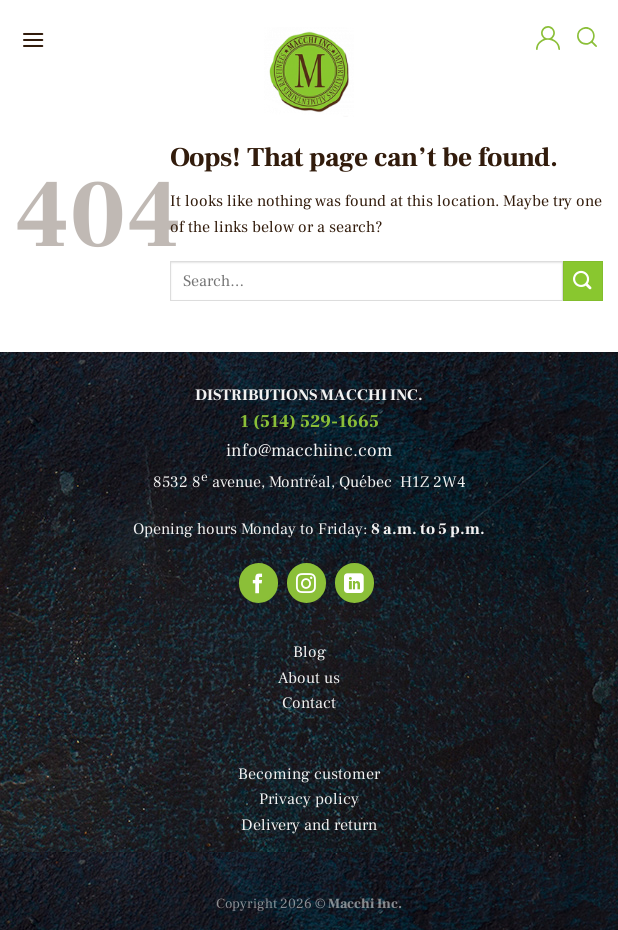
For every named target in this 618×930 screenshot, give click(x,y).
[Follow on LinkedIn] (355, 583)
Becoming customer (309, 774)
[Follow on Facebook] (259, 583)
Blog (309, 652)
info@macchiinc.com (309, 450)
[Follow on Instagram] (307, 583)
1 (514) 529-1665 (309, 421)
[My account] (548, 40)
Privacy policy (309, 799)
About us (309, 678)
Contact (309, 703)
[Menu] (33, 39)
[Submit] (583, 280)
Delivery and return (309, 825)
